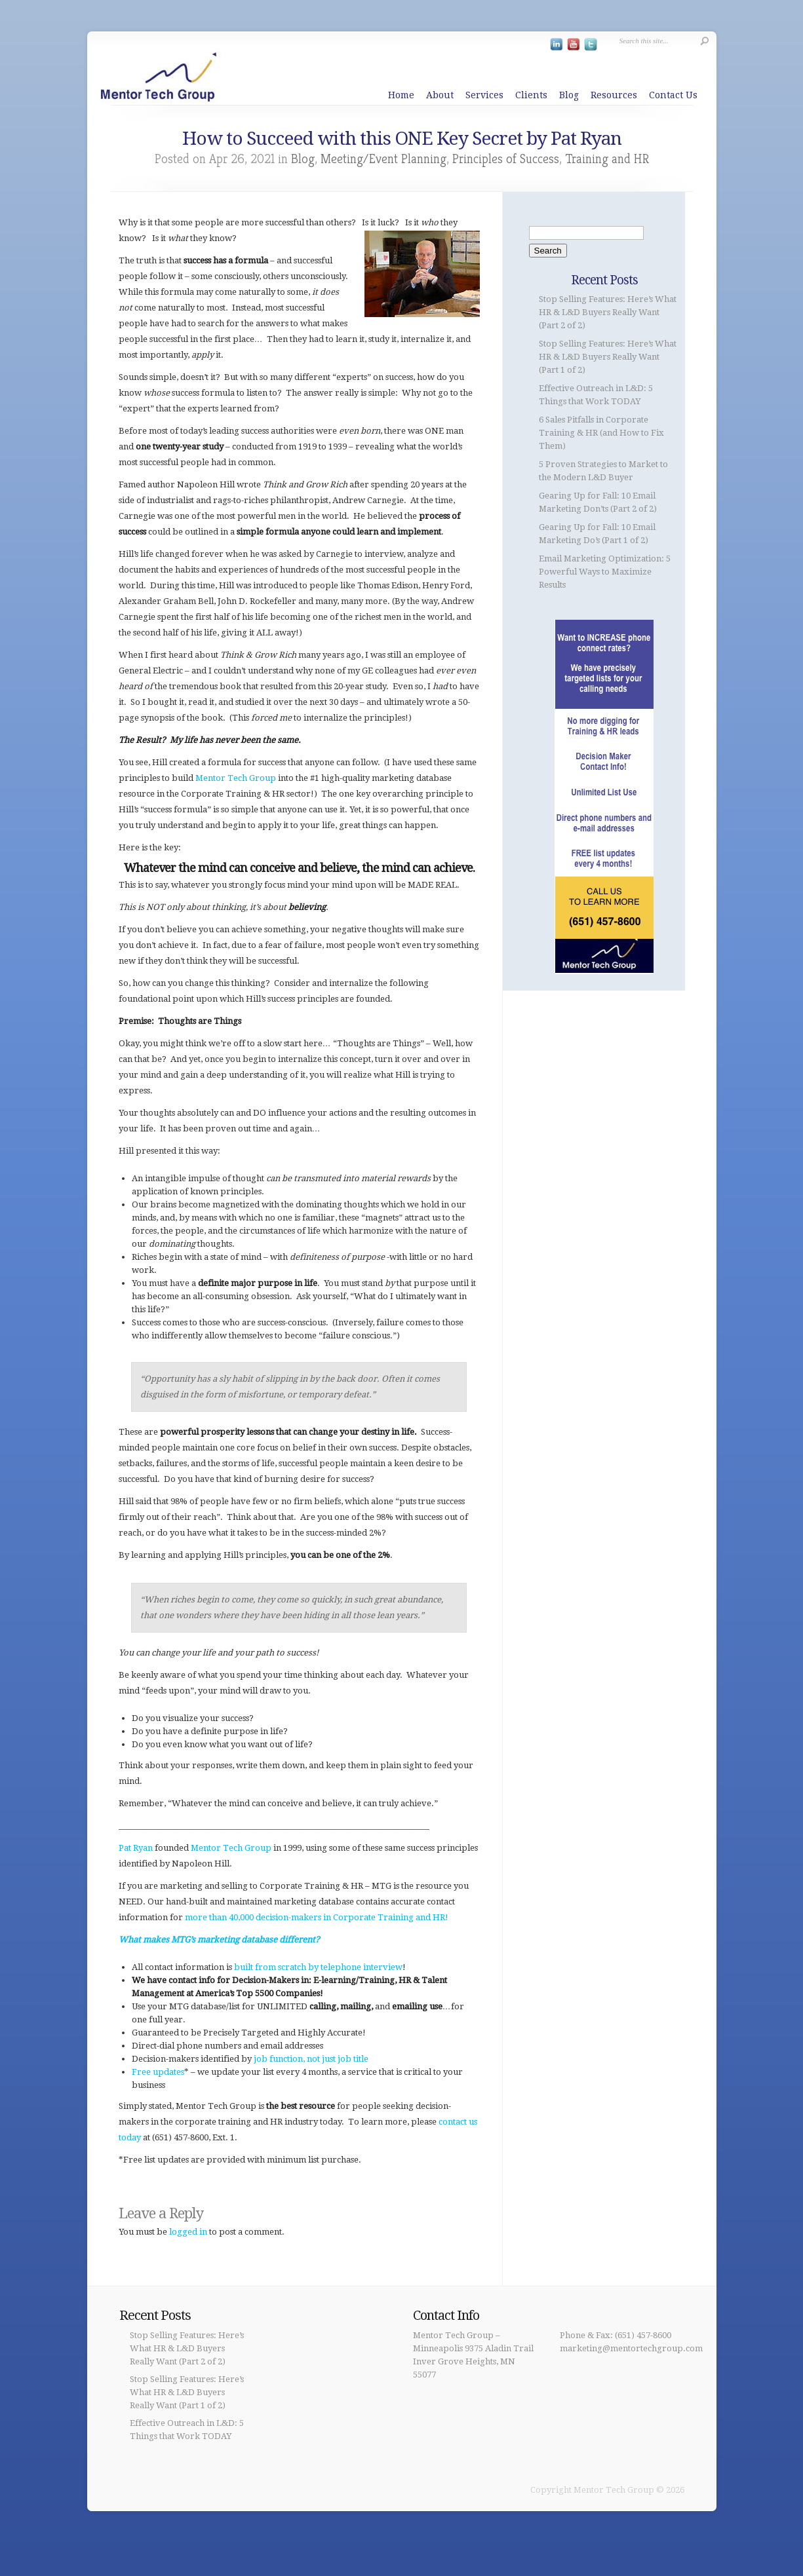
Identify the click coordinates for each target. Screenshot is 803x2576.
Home (401, 95)
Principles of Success (505, 159)
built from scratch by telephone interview (318, 1967)
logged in (188, 2232)
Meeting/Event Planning (383, 159)
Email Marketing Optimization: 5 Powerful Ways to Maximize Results (605, 572)
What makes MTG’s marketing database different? (219, 1939)
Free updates (158, 2072)
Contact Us (673, 95)
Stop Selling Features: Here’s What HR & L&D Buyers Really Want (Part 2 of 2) (607, 312)
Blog (569, 95)
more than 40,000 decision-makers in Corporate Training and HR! (316, 1917)
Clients (531, 95)
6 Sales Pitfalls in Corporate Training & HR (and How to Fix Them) (601, 433)
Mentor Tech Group (235, 778)
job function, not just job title (311, 2059)
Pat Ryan (136, 1848)
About (440, 95)
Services (484, 95)
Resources (614, 95)
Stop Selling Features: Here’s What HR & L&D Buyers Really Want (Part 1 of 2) (607, 357)
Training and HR (607, 159)
